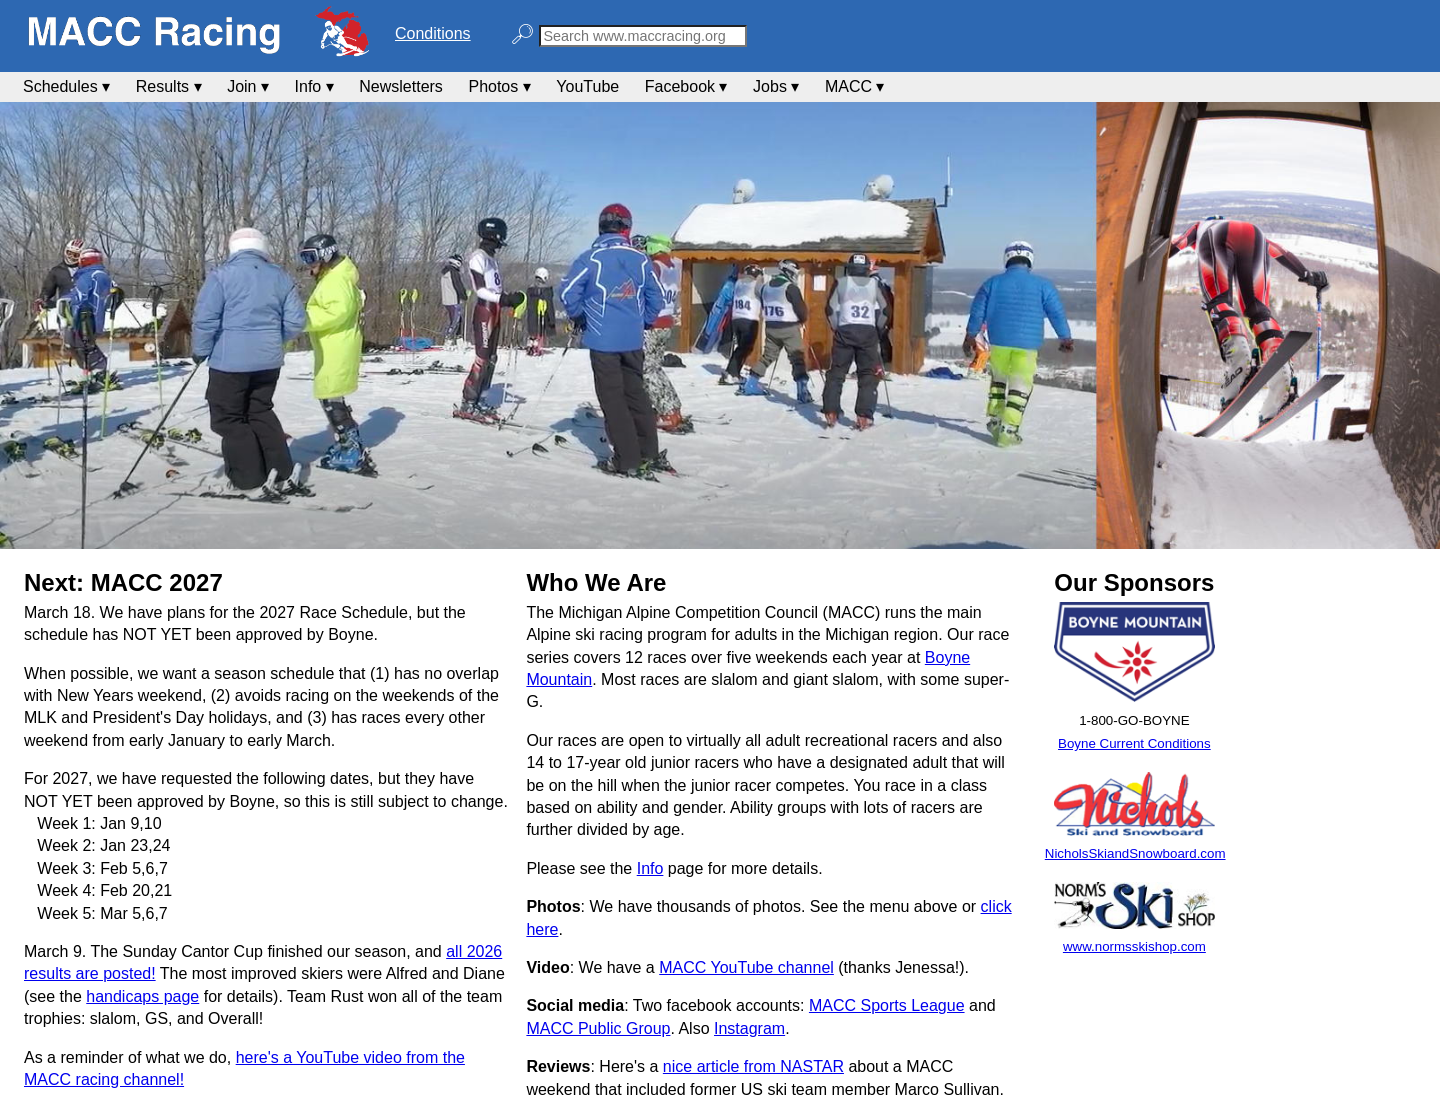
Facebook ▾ (686, 86)
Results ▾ (169, 86)
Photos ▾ (499, 86)
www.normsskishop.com (1134, 946)
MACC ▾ (855, 86)
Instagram (749, 1028)
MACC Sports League (887, 1005)
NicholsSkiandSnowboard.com (1135, 853)
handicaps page (142, 996)
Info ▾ (314, 86)
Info (650, 868)
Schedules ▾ (66, 86)
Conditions (433, 33)
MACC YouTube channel (746, 967)
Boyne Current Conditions (1134, 743)
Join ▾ (248, 86)
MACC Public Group (598, 1028)
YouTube (587, 86)
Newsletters (401, 86)
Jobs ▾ (776, 86)
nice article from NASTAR (753, 1066)
